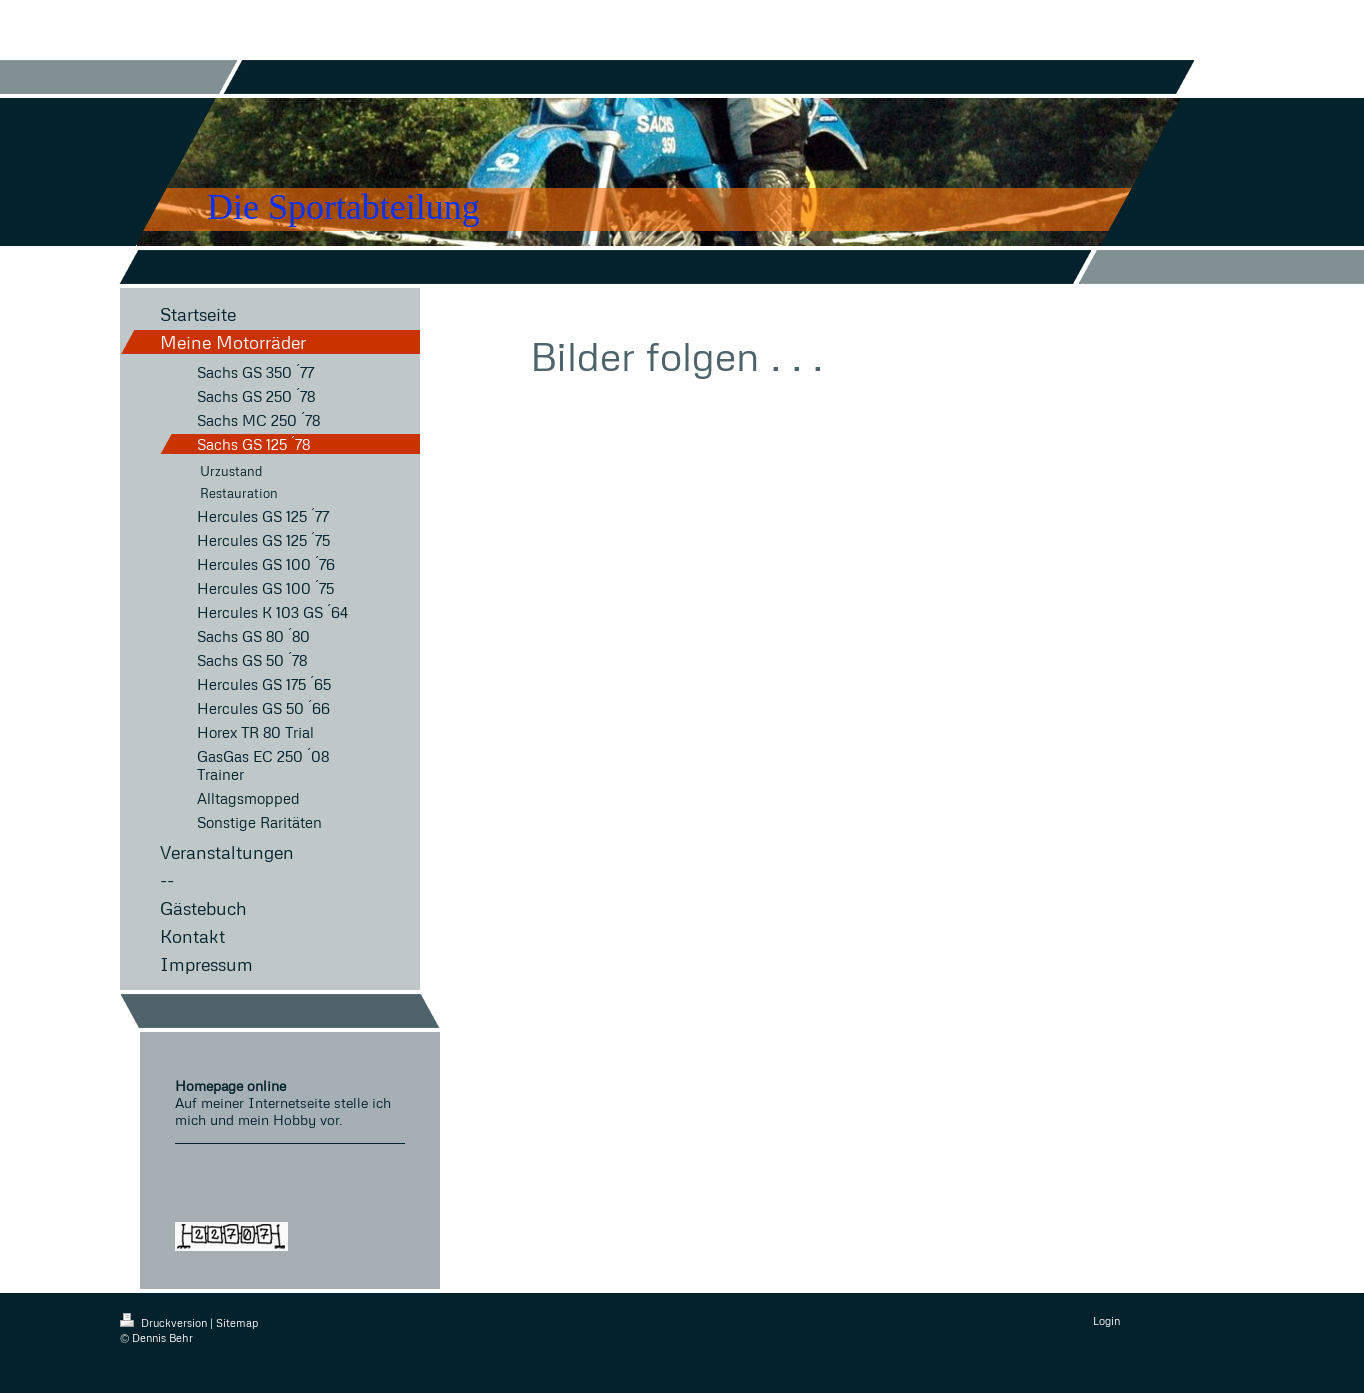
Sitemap (237, 1322)
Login (1106, 1320)
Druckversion (165, 1322)
